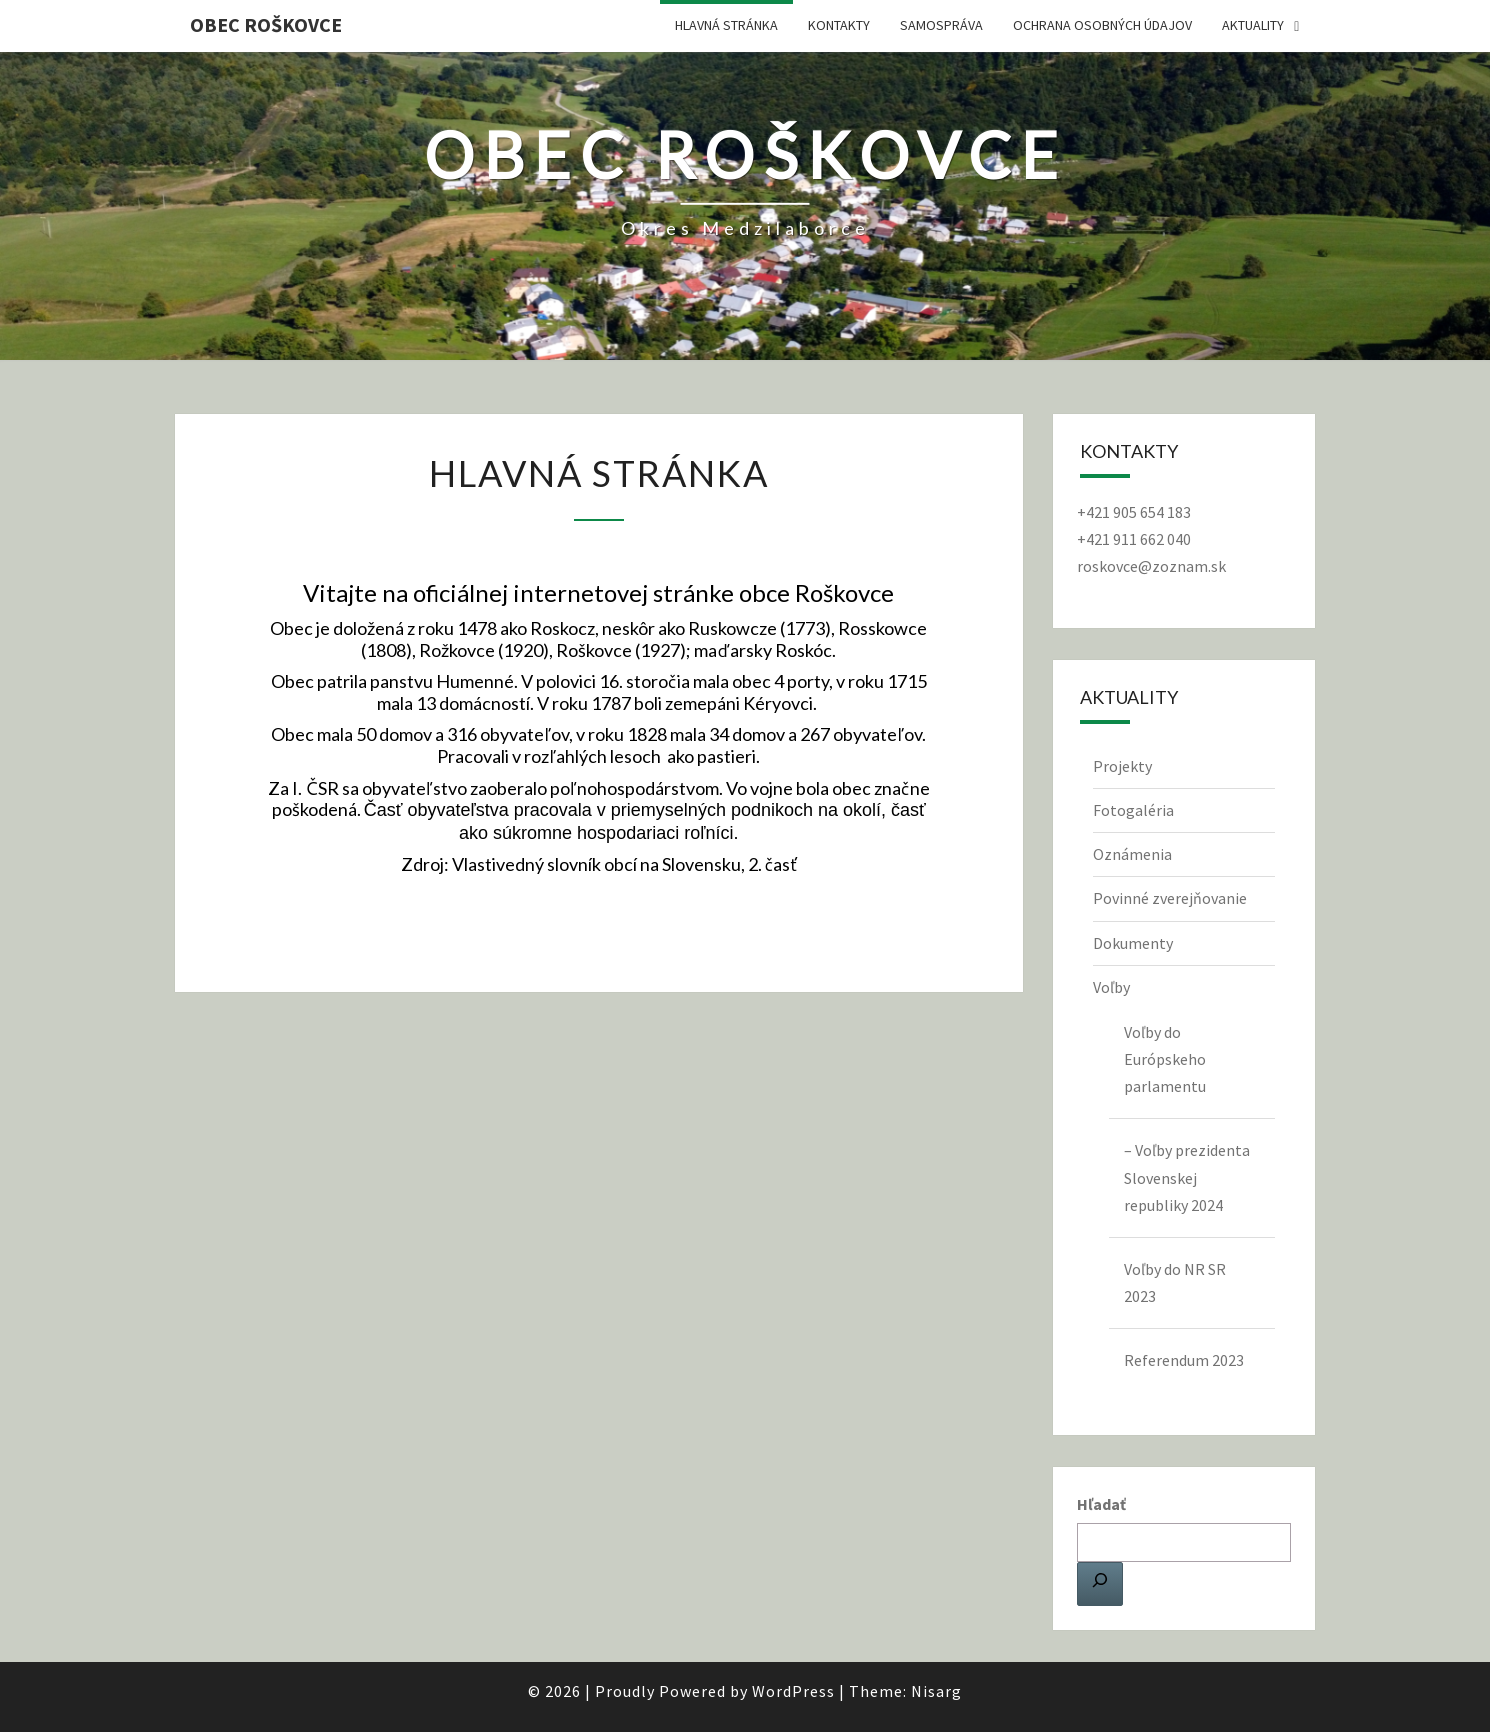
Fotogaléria (1133, 810)
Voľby (1111, 987)
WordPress (793, 1691)
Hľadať (1101, 1504)
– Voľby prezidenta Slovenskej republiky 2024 (1187, 1177)
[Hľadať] (1100, 1584)
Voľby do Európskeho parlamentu (1165, 1059)
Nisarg (936, 1691)
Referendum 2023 (1184, 1360)
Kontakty (839, 25)
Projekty (1122, 766)
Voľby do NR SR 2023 (1175, 1282)
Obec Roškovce (266, 24)
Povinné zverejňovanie (1170, 898)
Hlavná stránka (726, 25)
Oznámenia (1132, 854)
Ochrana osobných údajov (1102, 25)
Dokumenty (1133, 943)
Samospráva (941, 25)
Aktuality (1253, 25)
